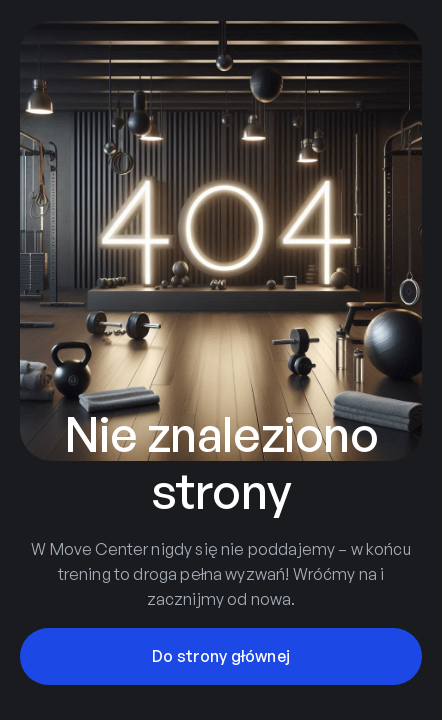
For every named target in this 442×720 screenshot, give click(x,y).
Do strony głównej (221, 656)
